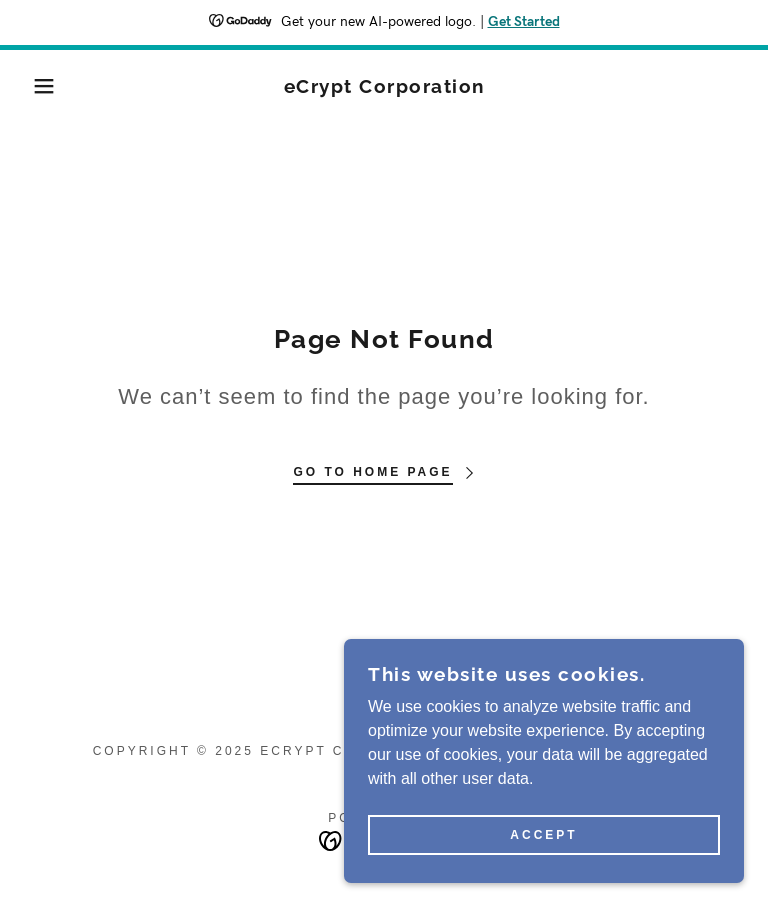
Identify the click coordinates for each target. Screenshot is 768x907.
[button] (38, 86)
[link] (384, 87)
